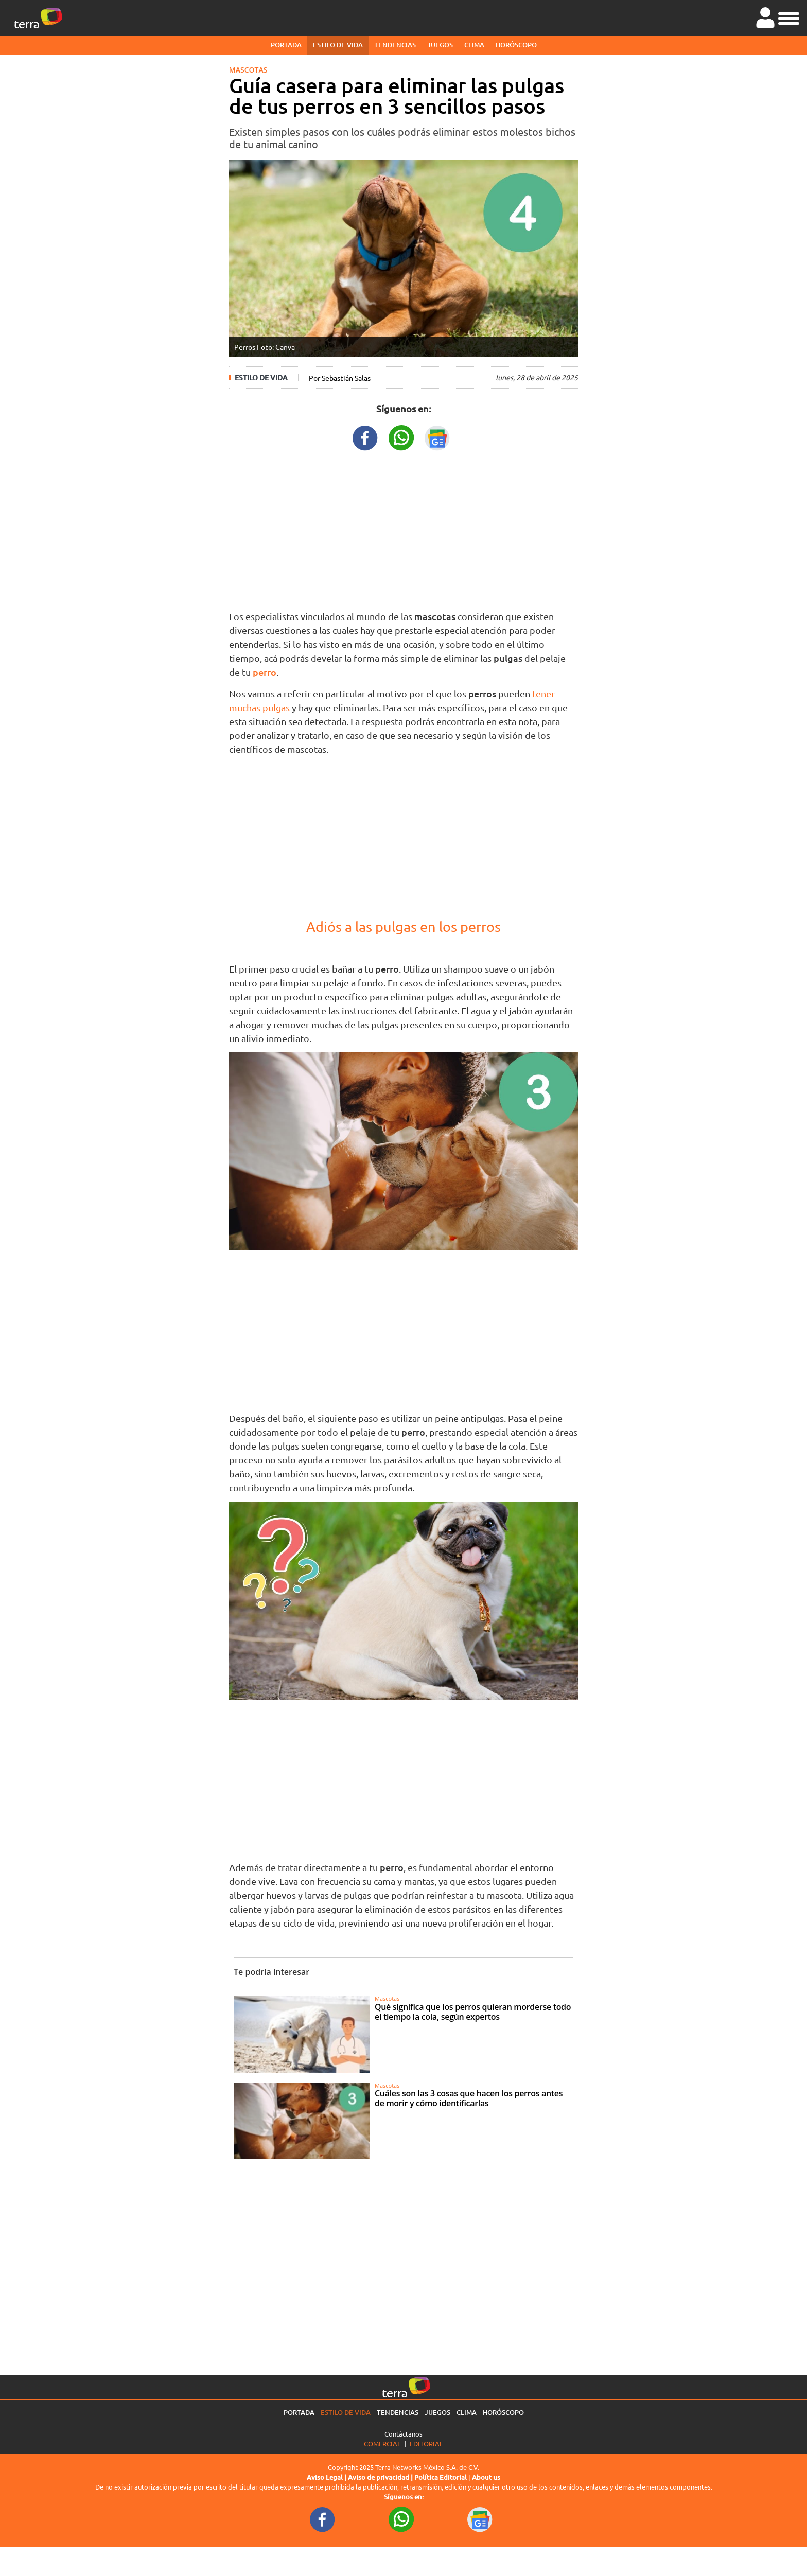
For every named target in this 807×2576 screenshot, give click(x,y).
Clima (474, 44)
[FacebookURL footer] (323, 2519)
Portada (286, 44)
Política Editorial (440, 2477)
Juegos (440, 44)
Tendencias (395, 44)
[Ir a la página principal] (38, 18)
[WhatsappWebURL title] (401, 437)
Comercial (382, 2443)
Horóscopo (516, 44)
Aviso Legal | (327, 2477)
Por (340, 377)
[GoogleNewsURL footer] (480, 2519)
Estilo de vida (338, 44)
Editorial (426, 2443)
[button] (789, 17)
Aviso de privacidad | (381, 2477)
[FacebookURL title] (365, 437)
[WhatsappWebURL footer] (401, 2519)
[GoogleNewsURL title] (437, 437)
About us (486, 2477)
